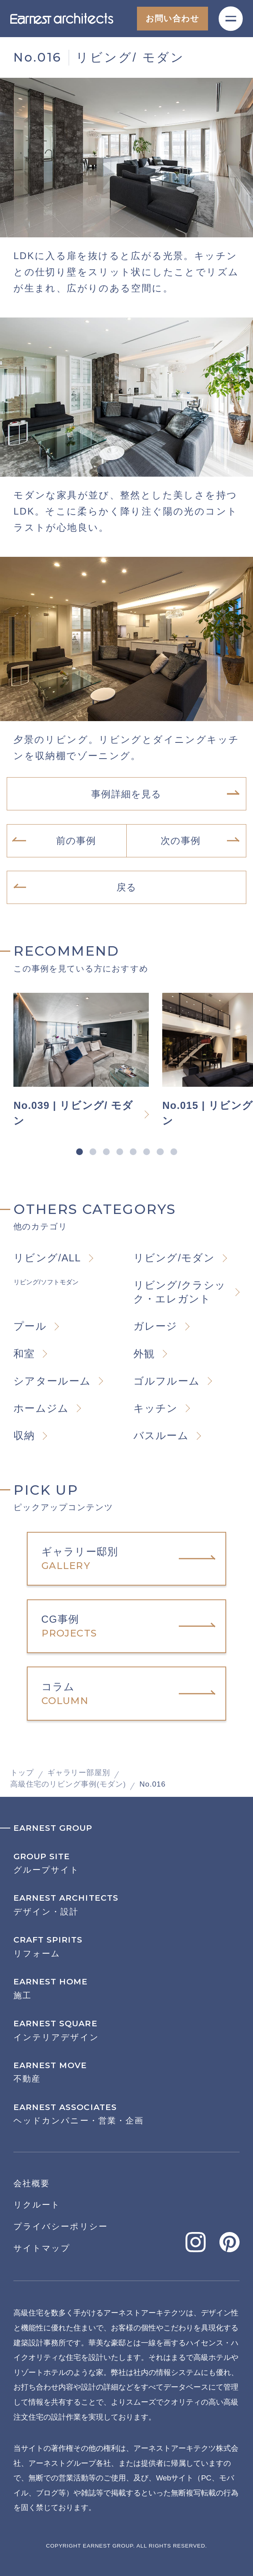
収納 (24, 1435)
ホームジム (41, 1408)
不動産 (126, 2072)
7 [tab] (160, 1151)
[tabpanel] (87, 1060)
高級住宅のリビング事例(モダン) (68, 1784)
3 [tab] (106, 1151)
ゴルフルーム (166, 1381)
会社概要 (31, 2183)
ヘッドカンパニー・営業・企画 (126, 2114)
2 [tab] (93, 1151)
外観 (144, 1353)
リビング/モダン (174, 1257)
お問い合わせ (172, 18)
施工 (126, 1988)
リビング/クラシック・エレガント (179, 1292)
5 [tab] (133, 1151)
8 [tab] (174, 1151)
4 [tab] (119, 1151)
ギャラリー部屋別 (79, 1772)
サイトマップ (41, 2248)
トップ (22, 1772)
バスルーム (161, 1435)
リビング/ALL (47, 1257)
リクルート (36, 2204)
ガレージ (155, 1326)
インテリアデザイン (126, 2030)
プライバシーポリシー (60, 2226)
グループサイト (126, 1863)
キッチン (155, 1408)
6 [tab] (146, 1151)
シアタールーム (52, 1381)
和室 (24, 1353)
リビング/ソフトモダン (45, 1282)
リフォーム (126, 1947)
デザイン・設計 (126, 1905)
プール (30, 1326)
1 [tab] (79, 1151)
